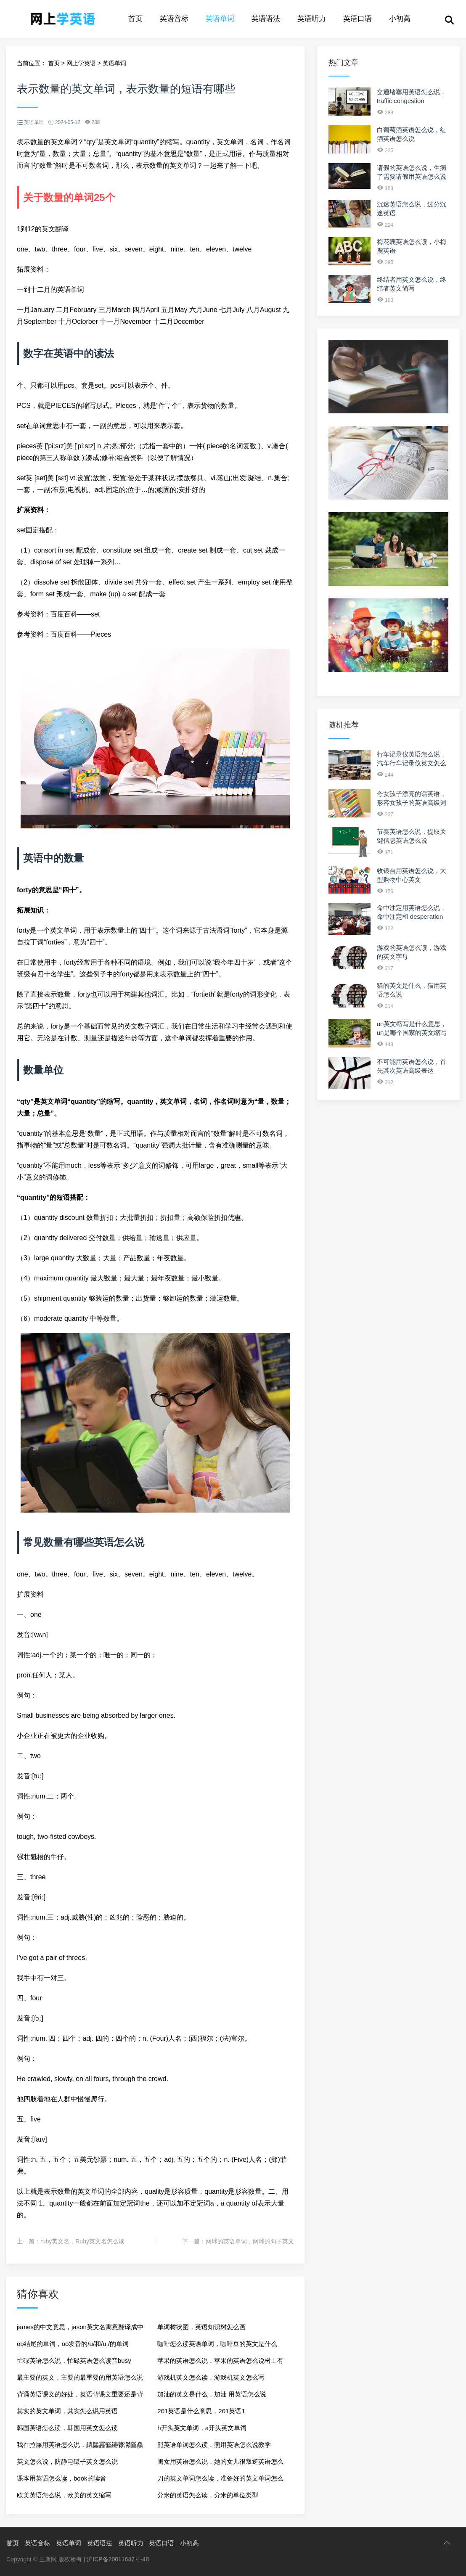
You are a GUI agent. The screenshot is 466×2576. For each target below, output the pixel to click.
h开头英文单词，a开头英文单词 (201, 2427)
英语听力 (311, 19)
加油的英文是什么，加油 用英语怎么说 (211, 2394)
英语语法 (266, 19)
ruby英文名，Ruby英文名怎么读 (82, 2241)
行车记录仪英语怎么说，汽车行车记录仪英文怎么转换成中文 (411, 763)
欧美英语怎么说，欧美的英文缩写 (64, 2495)
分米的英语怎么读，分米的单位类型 (207, 2495)
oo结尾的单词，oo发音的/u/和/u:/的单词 (73, 2343)
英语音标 (174, 19)
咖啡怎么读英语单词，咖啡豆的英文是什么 (217, 2343)
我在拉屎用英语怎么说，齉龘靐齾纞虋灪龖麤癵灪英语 (80, 2447)
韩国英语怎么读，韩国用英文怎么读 (67, 2427)
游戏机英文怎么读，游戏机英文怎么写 (211, 2377)
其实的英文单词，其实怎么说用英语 (67, 2411)
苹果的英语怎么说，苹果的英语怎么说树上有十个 (220, 2363)
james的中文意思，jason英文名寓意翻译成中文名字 (80, 2329)
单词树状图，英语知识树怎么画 (201, 2326)
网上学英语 (81, 63)
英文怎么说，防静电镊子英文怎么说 (67, 2461)
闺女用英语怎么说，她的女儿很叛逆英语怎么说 (220, 2464)
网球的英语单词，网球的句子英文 (250, 2241)
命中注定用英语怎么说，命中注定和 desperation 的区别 (411, 916)
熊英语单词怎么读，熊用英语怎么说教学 (214, 2444)
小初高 (399, 19)
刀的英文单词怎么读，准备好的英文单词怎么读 (220, 2481)
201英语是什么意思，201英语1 (201, 2411)
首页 (135, 19)
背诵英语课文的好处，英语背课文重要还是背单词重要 (80, 2397)
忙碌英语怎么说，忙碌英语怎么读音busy (74, 2360)
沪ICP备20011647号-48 (118, 2559)
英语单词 (220, 19)
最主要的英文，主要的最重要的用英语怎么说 (80, 2377)
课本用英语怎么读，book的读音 (61, 2478)
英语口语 (357, 19)
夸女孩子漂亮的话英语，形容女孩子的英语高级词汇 (411, 802)
